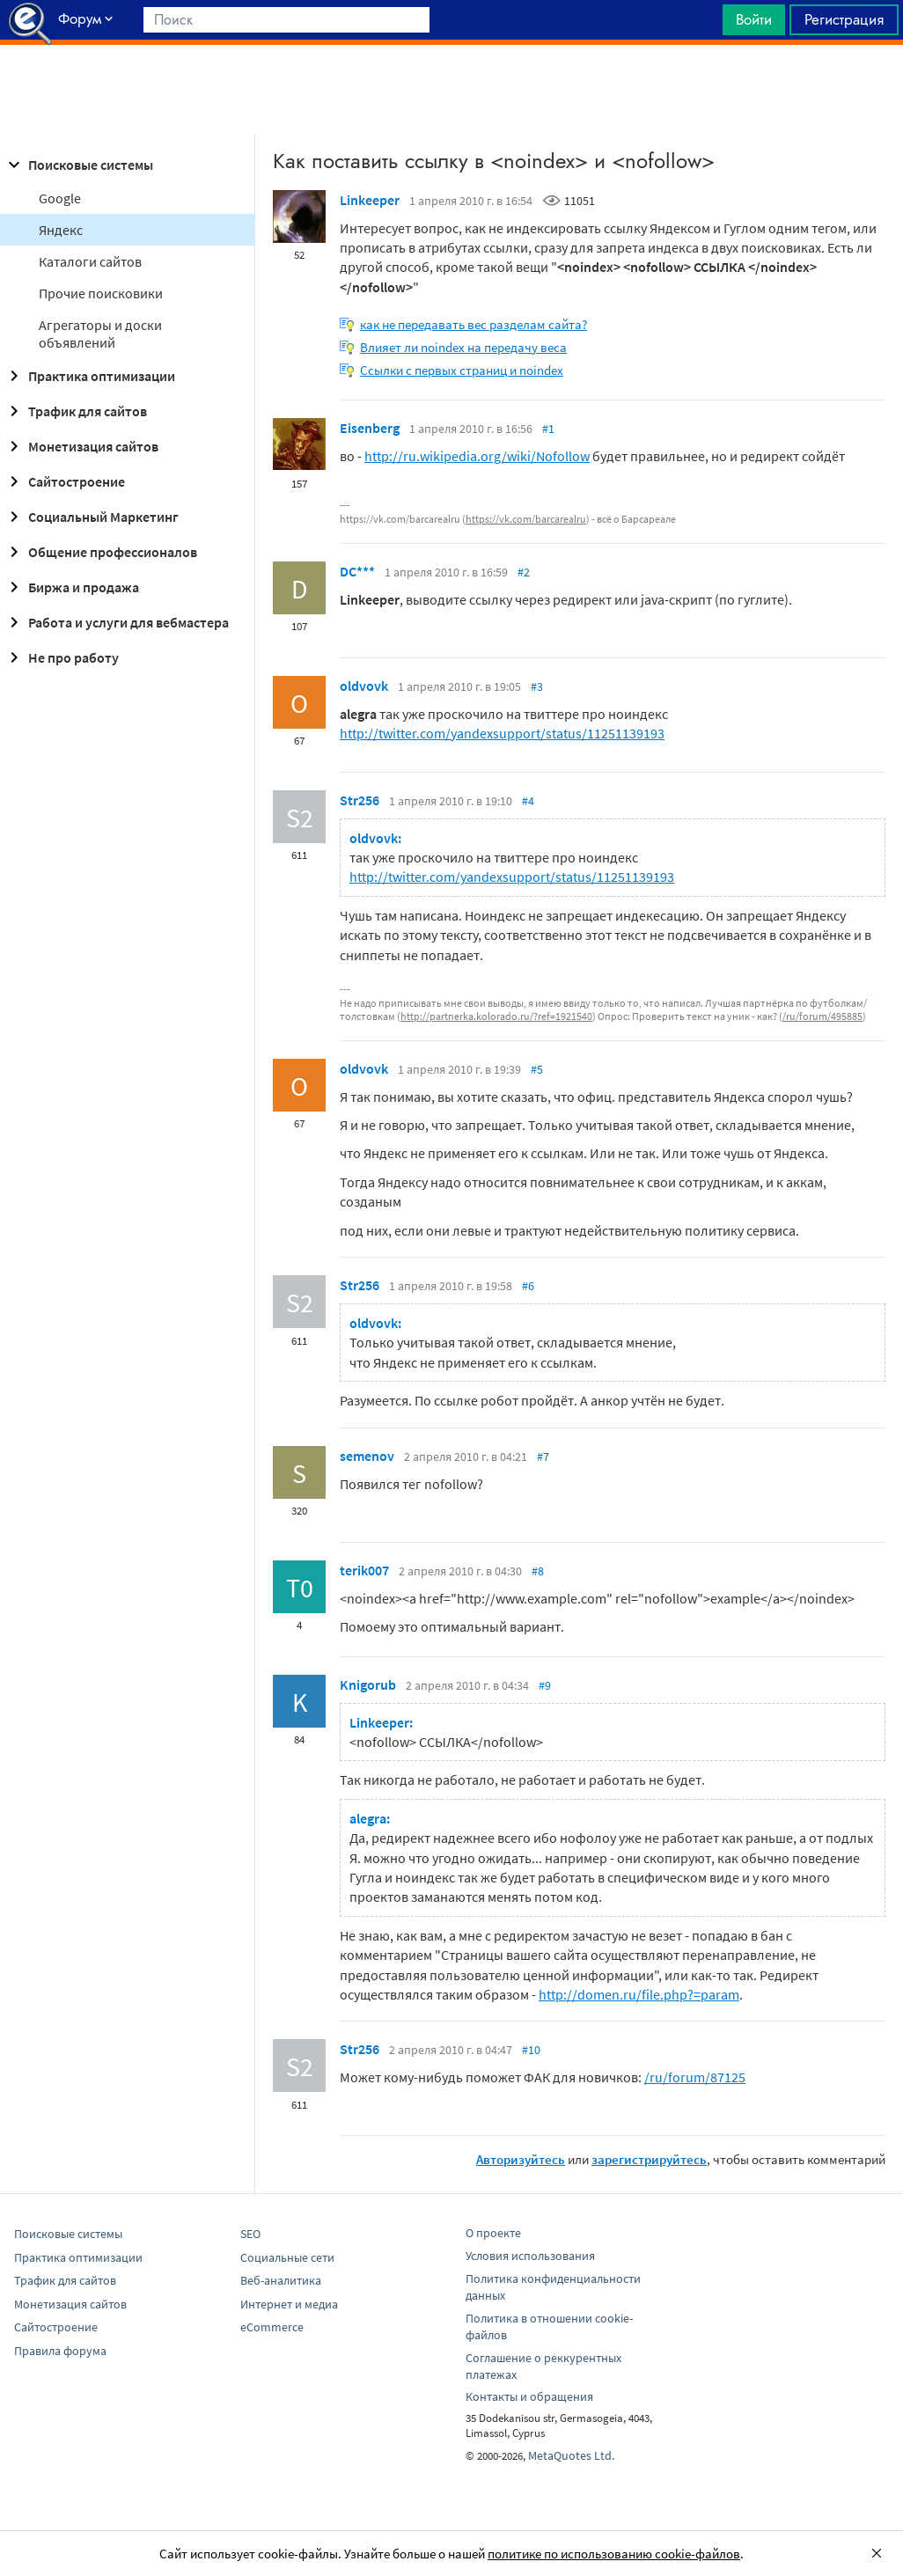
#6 (528, 1286)
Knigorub (368, 1684)
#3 (537, 686)
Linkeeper (370, 200)
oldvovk (364, 685)
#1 (548, 429)
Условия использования (530, 2256)
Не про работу (61, 657)
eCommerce (272, 2327)
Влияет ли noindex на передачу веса (463, 347)
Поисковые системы (78, 164)
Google (60, 198)
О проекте (493, 2233)
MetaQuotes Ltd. (571, 2455)
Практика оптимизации (89, 375)
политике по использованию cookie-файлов (614, 2553)
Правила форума (60, 2351)
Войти (754, 19)
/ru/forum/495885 (822, 1016)
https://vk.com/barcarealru (526, 518)
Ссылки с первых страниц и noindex (461, 370)
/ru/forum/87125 (694, 2077)
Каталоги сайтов (90, 261)
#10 (531, 2050)
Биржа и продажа (71, 587)
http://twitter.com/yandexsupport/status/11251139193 (502, 733)
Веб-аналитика (280, 2280)
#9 (545, 1685)
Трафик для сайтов (75, 411)
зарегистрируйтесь (649, 2159)
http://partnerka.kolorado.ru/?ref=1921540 (496, 1016)
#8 (538, 1571)
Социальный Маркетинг (91, 516)
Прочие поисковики (101, 293)
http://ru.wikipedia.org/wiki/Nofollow (477, 456)
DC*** (357, 571)
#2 (524, 572)
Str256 (359, 800)
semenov (367, 1455)
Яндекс (61, 230)
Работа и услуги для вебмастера (116, 622)
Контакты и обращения (529, 2396)
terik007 (364, 1570)
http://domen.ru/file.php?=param (639, 1994)
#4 (528, 801)
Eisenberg (370, 428)
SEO (250, 2234)
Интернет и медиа (289, 2304)
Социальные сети (287, 2257)
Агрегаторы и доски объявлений (100, 333)
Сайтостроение (64, 481)
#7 (543, 1456)
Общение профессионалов (100, 551)
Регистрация (844, 19)
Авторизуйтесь (520, 2159)
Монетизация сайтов (81, 446)
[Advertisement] (451, 89)
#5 (537, 1069)
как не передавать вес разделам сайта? (473, 324)
